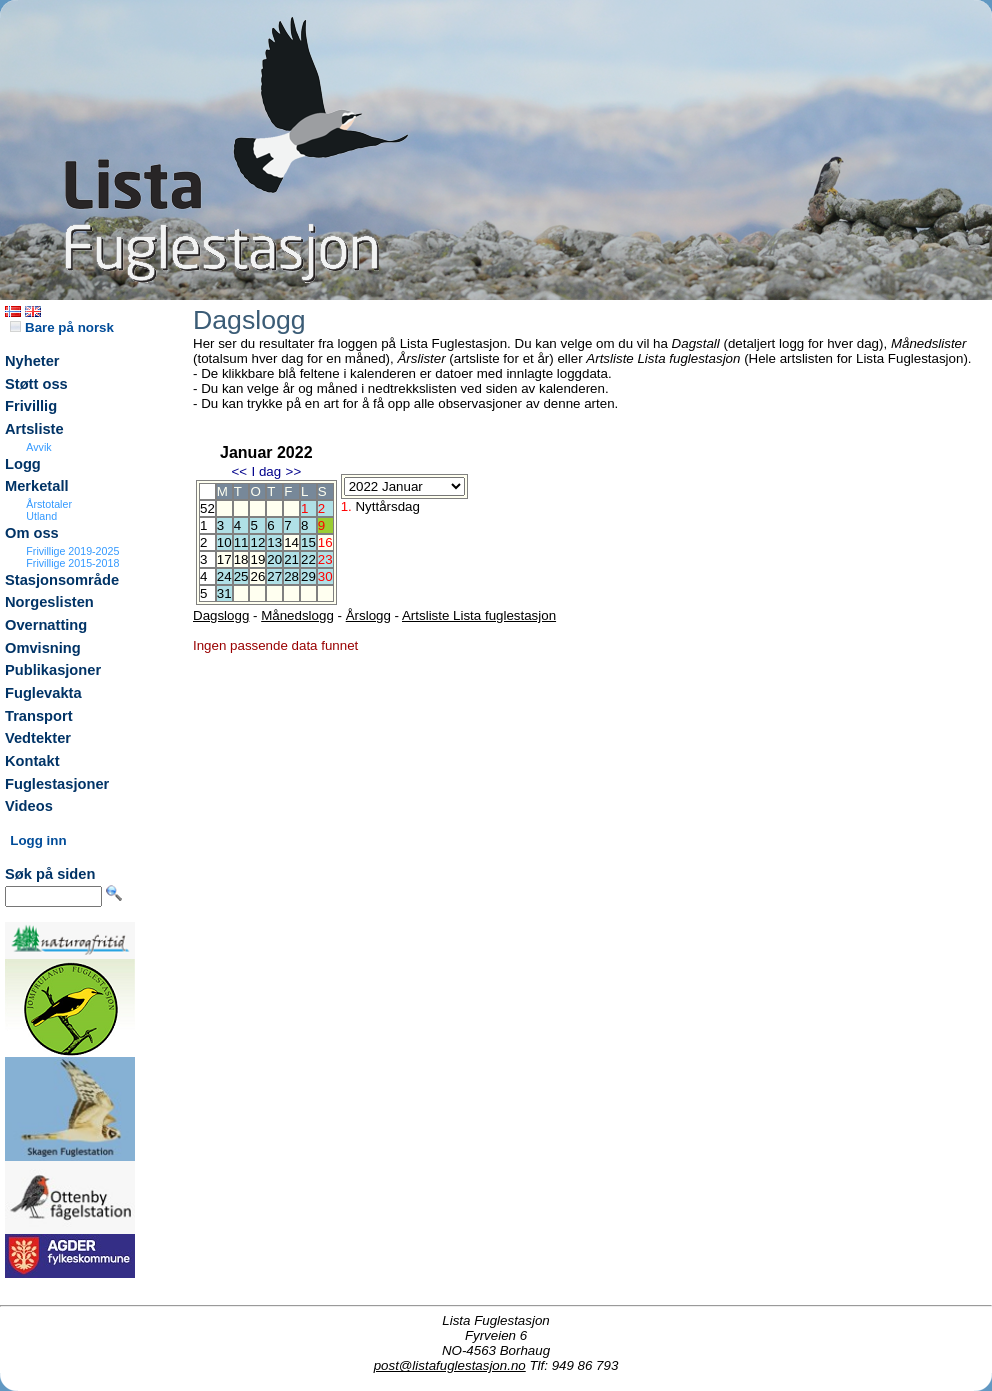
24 (224, 576)
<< (239, 471)
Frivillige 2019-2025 (72, 551)
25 (241, 576)
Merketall (37, 486)
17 (224, 559)
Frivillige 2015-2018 (72, 563)
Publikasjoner (53, 670)
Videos (29, 806)
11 (241, 542)
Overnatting (46, 625)
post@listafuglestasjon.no (450, 1365)
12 (257, 542)
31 (224, 593)
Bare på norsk (62, 327)
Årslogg (368, 615)
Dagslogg (221, 615)
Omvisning (43, 648)
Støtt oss (36, 384)
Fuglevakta (43, 693)
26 (257, 576)
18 (241, 559)
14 (291, 542)
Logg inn (38, 840)
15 (308, 542)
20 (274, 559)
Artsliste (34, 429)
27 (274, 576)
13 (274, 542)
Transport (39, 716)
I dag (266, 471)
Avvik (38, 447)
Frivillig (31, 406)
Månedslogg (297, 615)
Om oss (32, 533)
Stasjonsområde (62, 580)
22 (308, 559)
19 (257, 559)
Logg (23, 464)
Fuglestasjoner (57, 784)
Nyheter (32, 361)
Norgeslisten (49, 602)
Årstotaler (49, 504)
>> (294, 471)
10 (224, 542)
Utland (41, 516)
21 (291, 559)
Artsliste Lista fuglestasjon (479, 615)
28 (291, 576)
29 (308, 576)
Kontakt (32, 761)
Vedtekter (38, 738)
